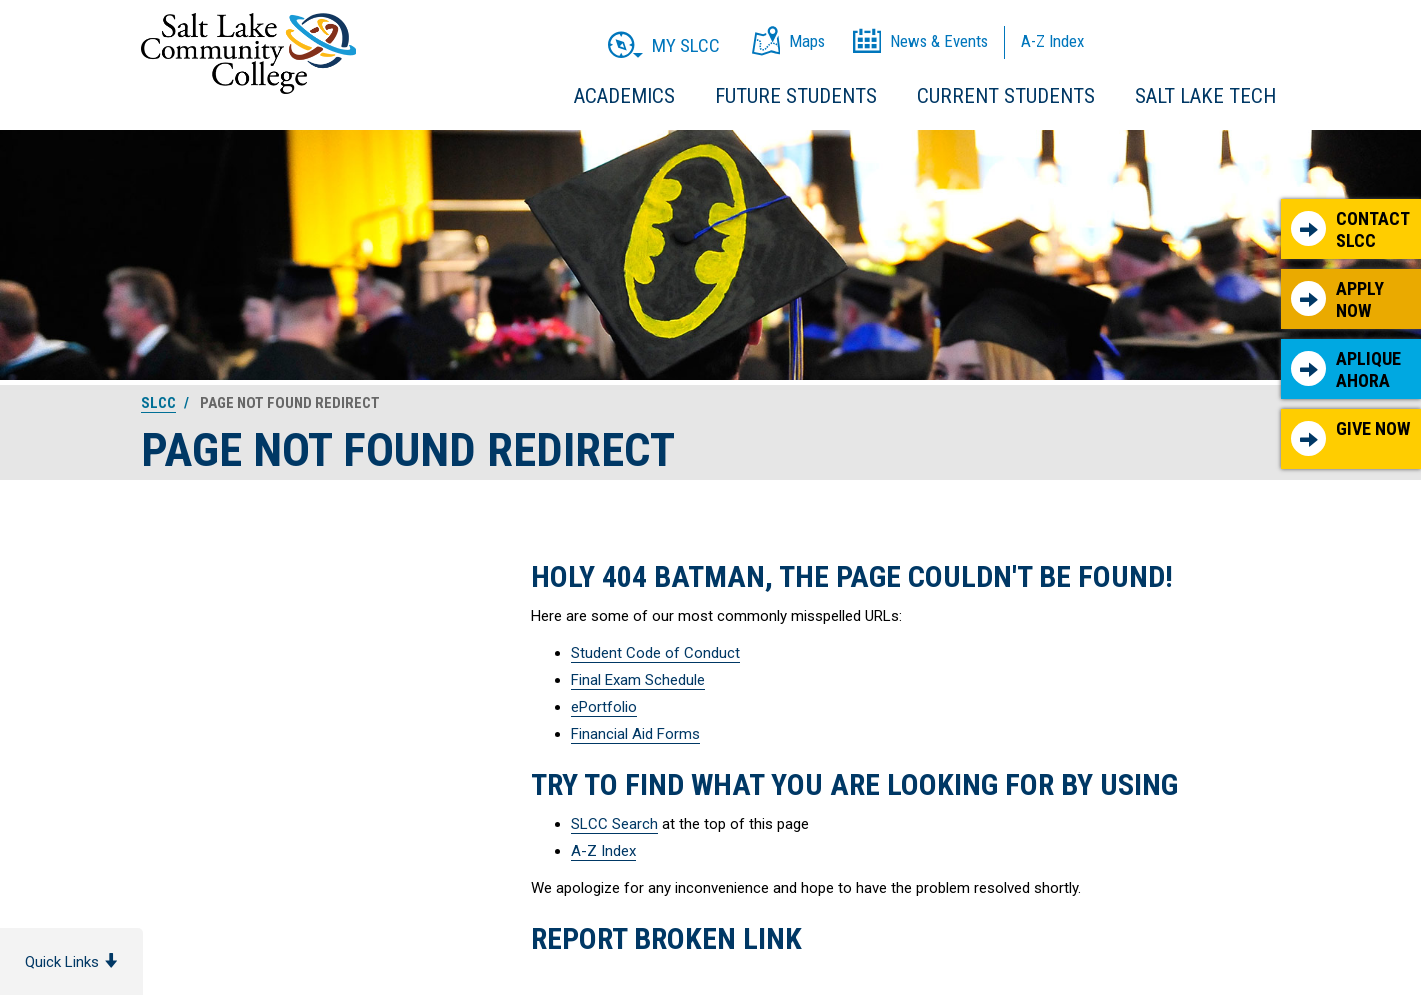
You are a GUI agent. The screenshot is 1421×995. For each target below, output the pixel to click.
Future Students (796, 96)
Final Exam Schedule (638, 680)
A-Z (1052, 41)
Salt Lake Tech (1205, 96)
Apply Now (1337, 299)
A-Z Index (603, 851)
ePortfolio (604, 707)
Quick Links (71, 962)
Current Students (1006, 96)
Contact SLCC (1350, 229)
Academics (624, 96)
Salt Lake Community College (248, 53)
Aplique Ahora (1346, 369)
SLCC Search (614, 824)
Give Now (1350, 437)
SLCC (158, 403)
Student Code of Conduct (655, 653)
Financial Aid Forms (635, 734)
